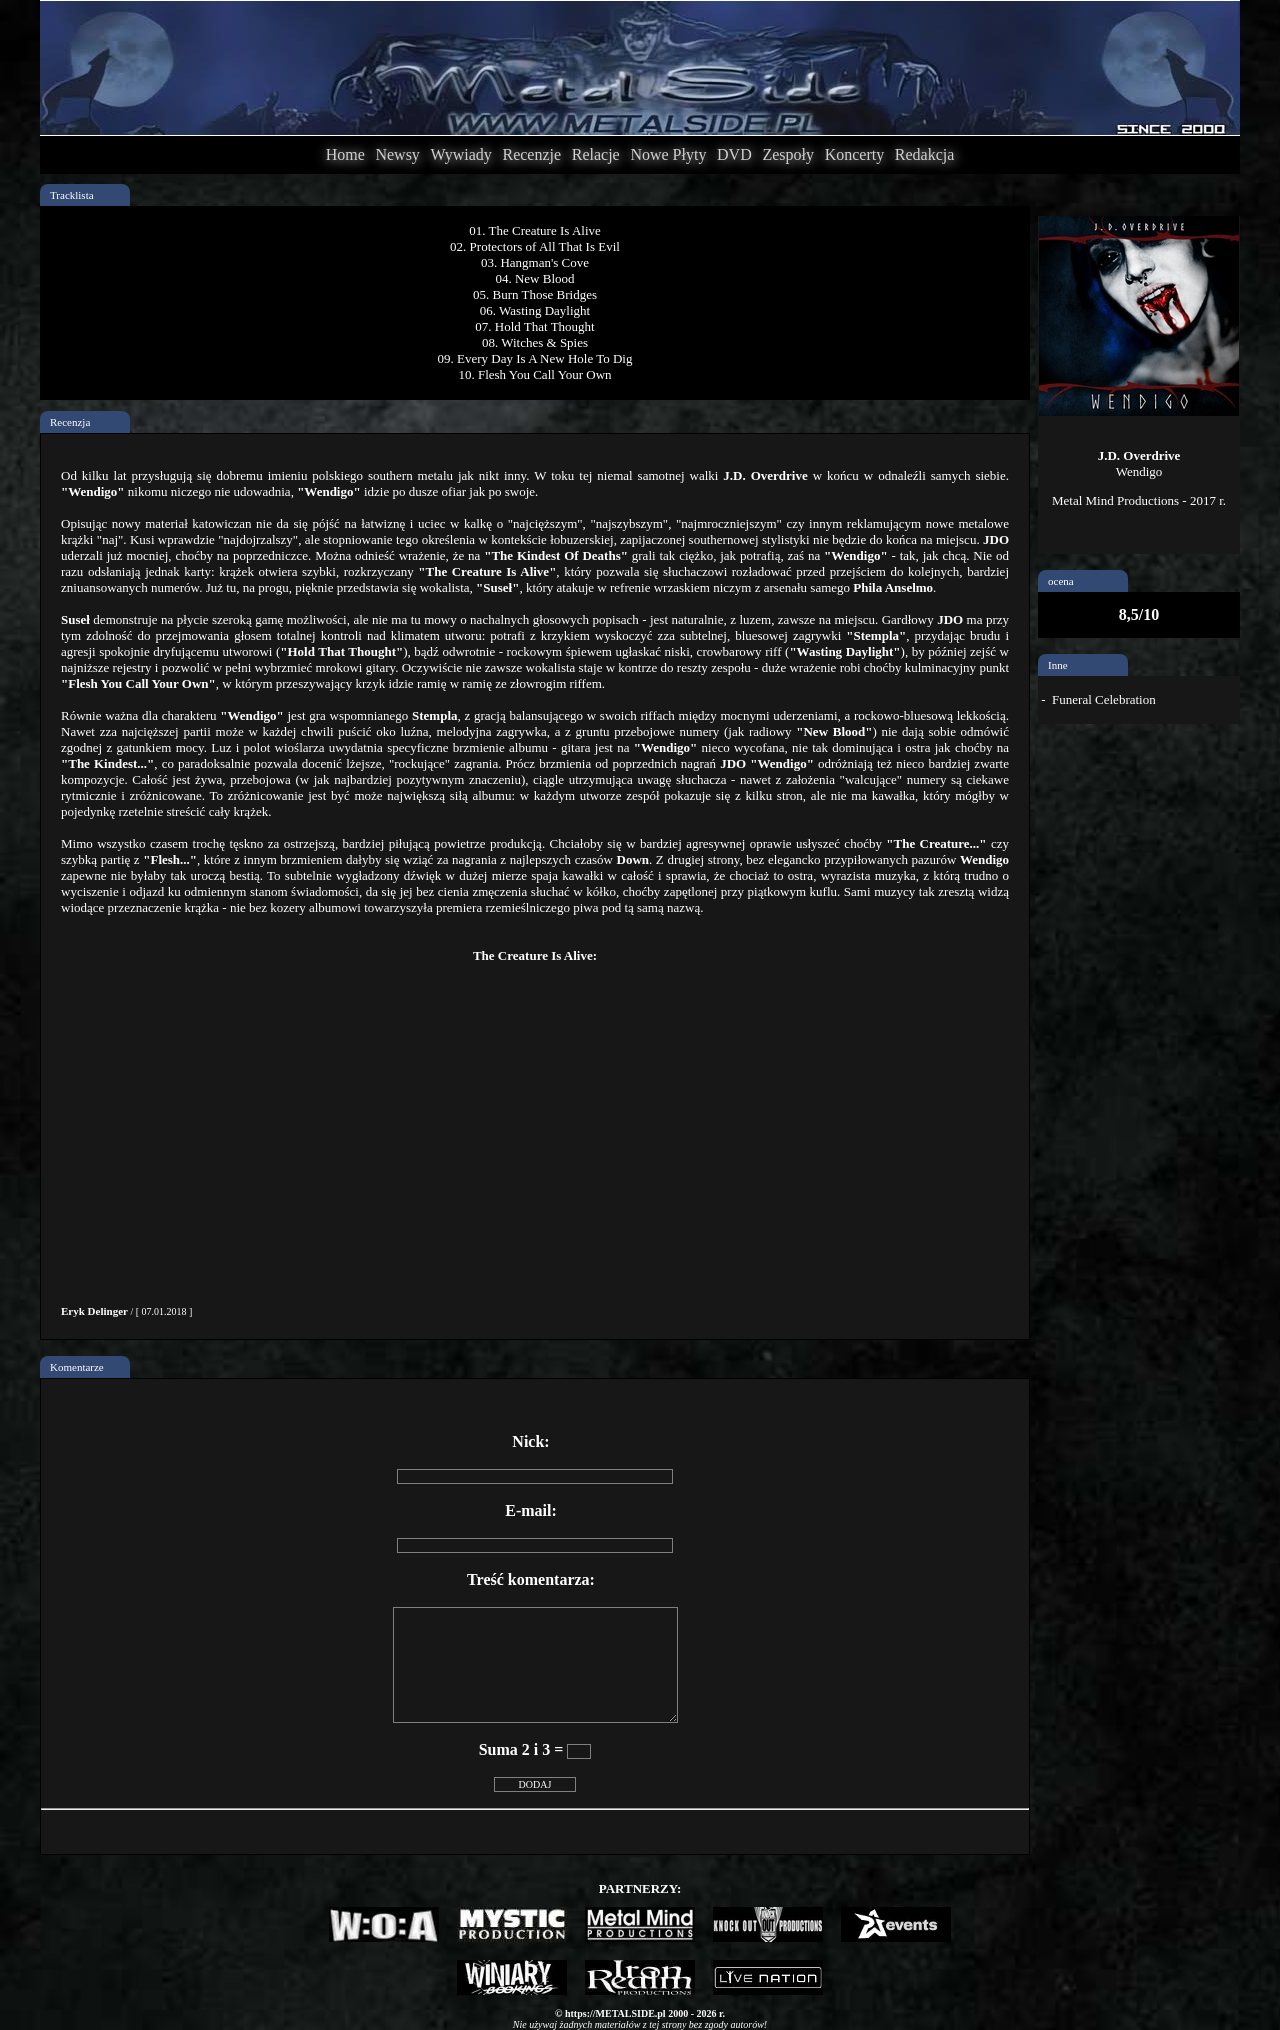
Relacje (596, 154)
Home (345, 154)
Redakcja (925, 154)
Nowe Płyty (668, 154)
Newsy (397, 154)
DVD (734, 154)
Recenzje (531, 154)
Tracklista (72, 195)
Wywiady (461, 154)
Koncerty (855, 154)
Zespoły (788, 154)
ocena (1061, 581)
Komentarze (77, 1367)
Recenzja (70, 422)
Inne (1058, 665)
